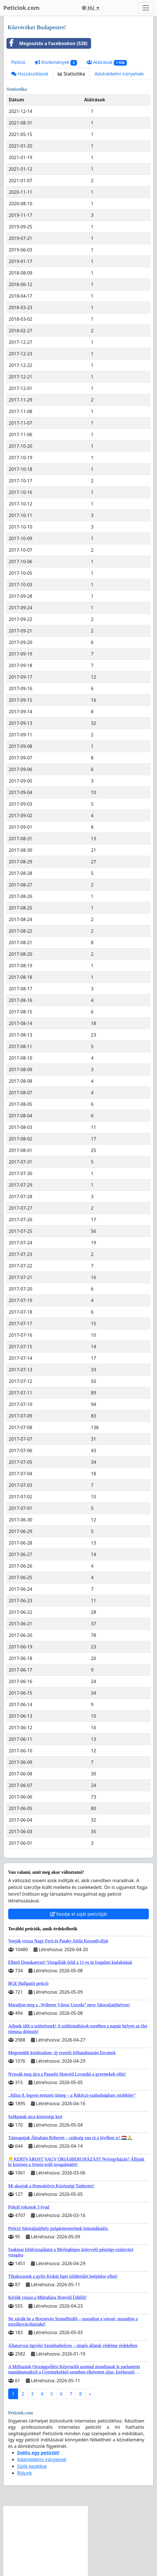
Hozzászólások (29, 74)
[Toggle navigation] (146, 8)
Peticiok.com (21, 8)
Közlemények (56, 62)
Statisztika (71, 74)
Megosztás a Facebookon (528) (47, 43)
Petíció (18, 62)
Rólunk (24, 2473)
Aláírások (107, 62)
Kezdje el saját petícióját (78, 1914)
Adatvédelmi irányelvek (119, 74)
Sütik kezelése (32, 2466)
